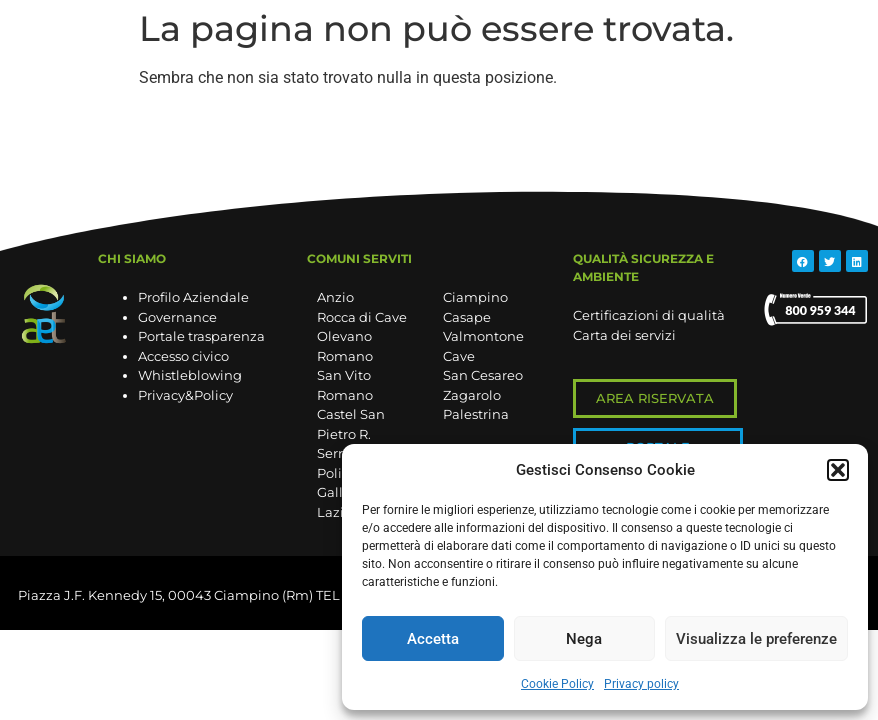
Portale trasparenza (201, 336)
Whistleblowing (190, 375)
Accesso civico (183, 356)
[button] (838, 470)
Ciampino (475, 297)
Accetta (433, 639)
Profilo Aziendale (193, 297)
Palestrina (476, 414)
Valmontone (483, 336)
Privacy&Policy (185, 395)
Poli (329, 473)
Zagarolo (472, 395)
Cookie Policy (557, 684)
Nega (584, 639)
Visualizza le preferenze (756, 639)
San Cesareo (483, 375)
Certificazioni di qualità (649, 315)
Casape (467, 317)
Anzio (335, 297)
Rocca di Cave (362, 317)
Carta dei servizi (624, 335)
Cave (459, 356)
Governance (177, 317)
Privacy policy (641, 684)
